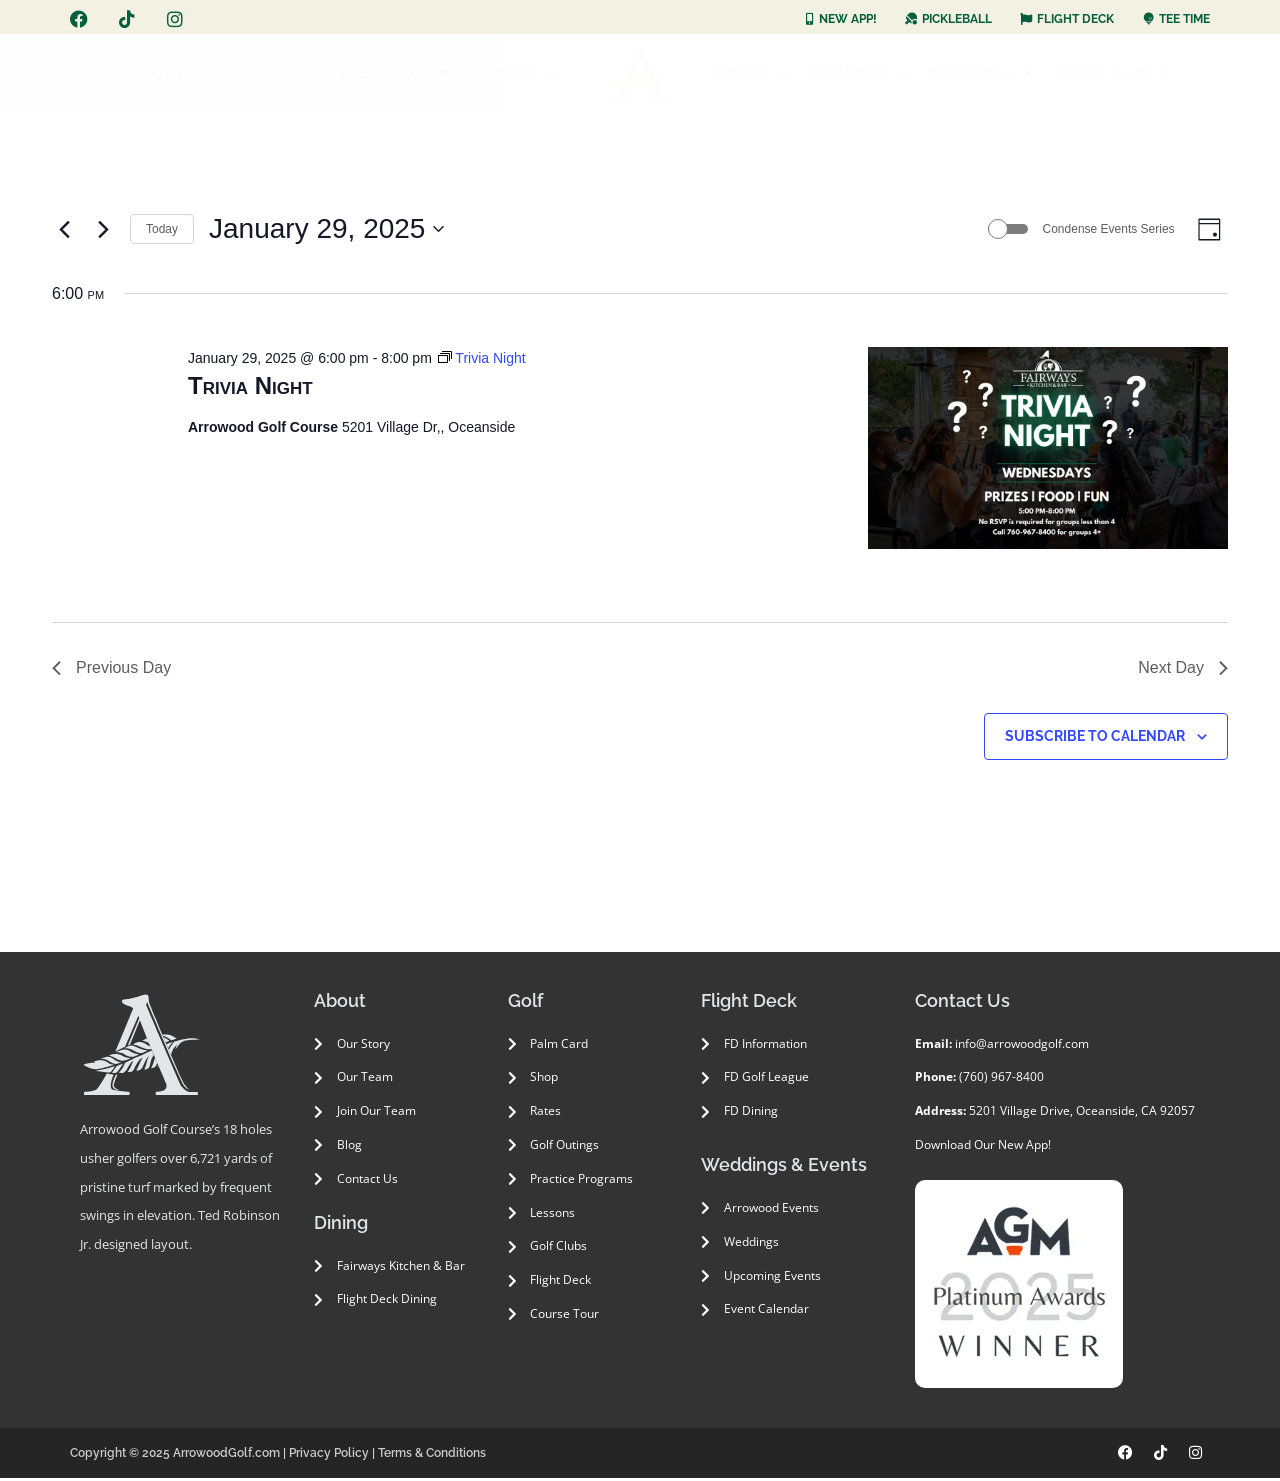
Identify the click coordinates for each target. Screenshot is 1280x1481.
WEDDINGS (860, 73)
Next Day (1183, 670)
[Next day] (103, 231)
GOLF (272, 73)
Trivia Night (250, 389)
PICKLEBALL (982, 73)
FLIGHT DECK (394, 73)
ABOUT (170, 73)
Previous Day (111, 670)
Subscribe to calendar (1095, 739)
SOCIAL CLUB (1112, 73)
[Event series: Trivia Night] (482, 361)
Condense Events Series (1103, 230)
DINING (522, 73)
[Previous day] (64, 231)
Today (162, 230)
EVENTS (751, 73)
